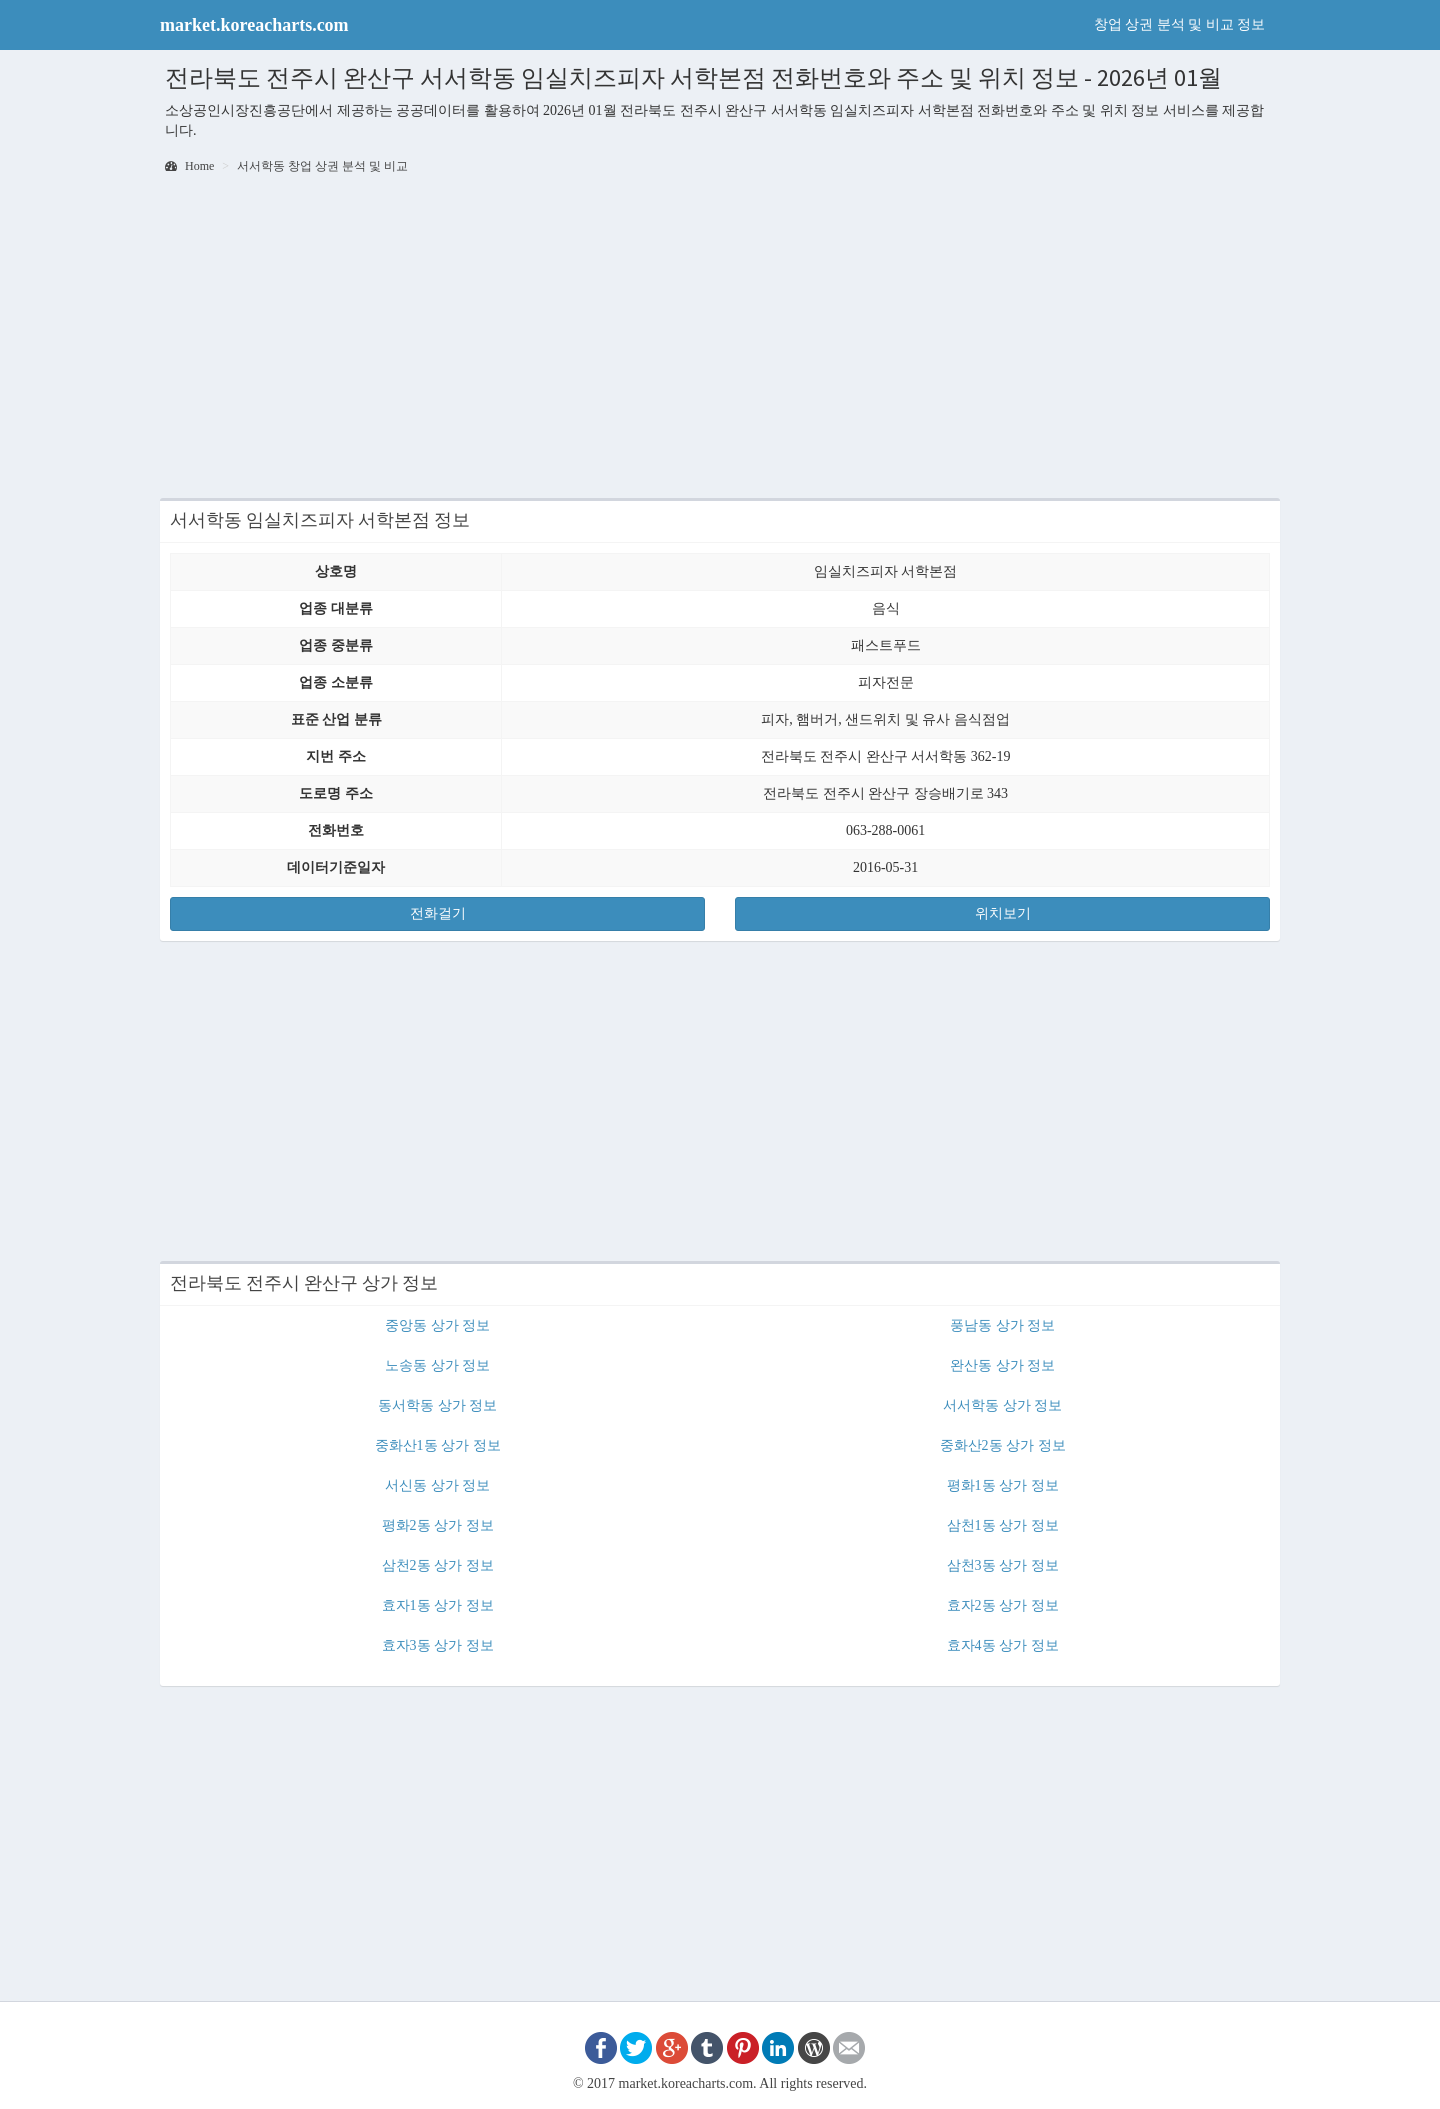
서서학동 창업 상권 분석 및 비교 (322, 166)
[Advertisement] (720, 338)
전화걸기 (438, 913)
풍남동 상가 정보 (1002, 1325)
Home (189, 166)
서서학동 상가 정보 (1002, 1405)
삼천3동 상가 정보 (1003, 1565)
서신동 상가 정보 (437, 1485)
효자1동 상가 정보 (438, 1605)
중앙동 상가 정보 (437, 1325)
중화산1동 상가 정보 (438, 1445)
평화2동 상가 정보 (438, 1525)
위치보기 (1003, 913)
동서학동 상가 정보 (437, 1405)
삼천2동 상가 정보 (438, 1565)
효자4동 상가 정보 (1003, 1645)
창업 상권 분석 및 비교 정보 (1180, 24)
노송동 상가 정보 (437, 1365)
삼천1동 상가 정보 (1003, 1525)
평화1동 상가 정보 (1003, 1485)
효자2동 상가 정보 (1003, 1605)
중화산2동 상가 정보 (1003, 1445)
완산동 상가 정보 (1002, 1365)
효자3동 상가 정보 (438, 1645)
